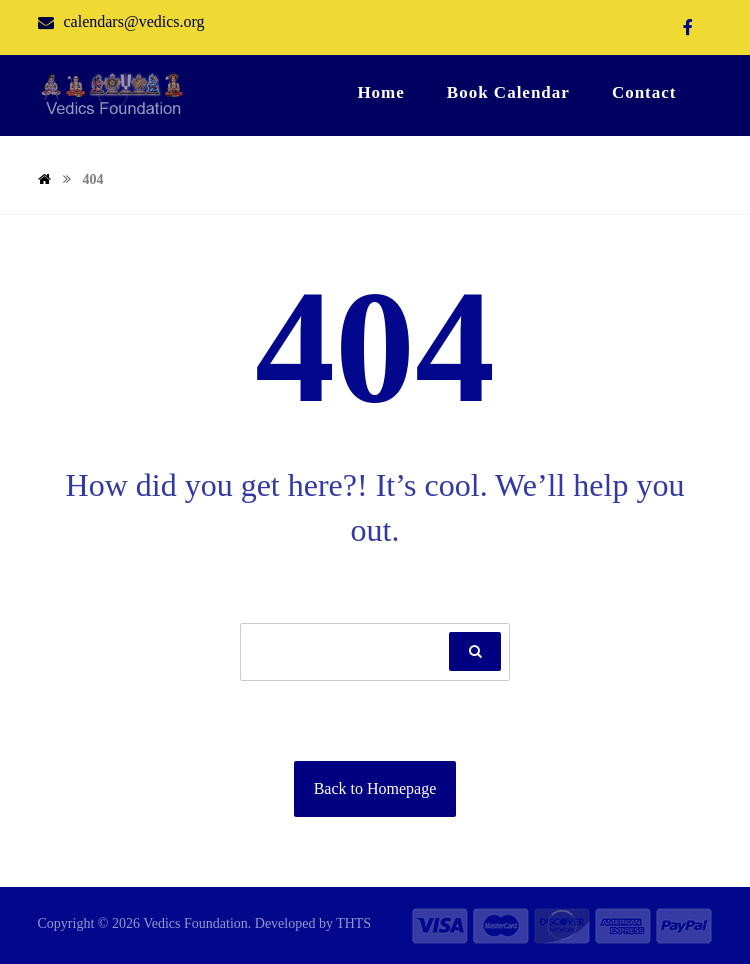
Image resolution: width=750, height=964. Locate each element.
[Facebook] (688, 27)
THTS (353, 923)
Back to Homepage (375, 788)
